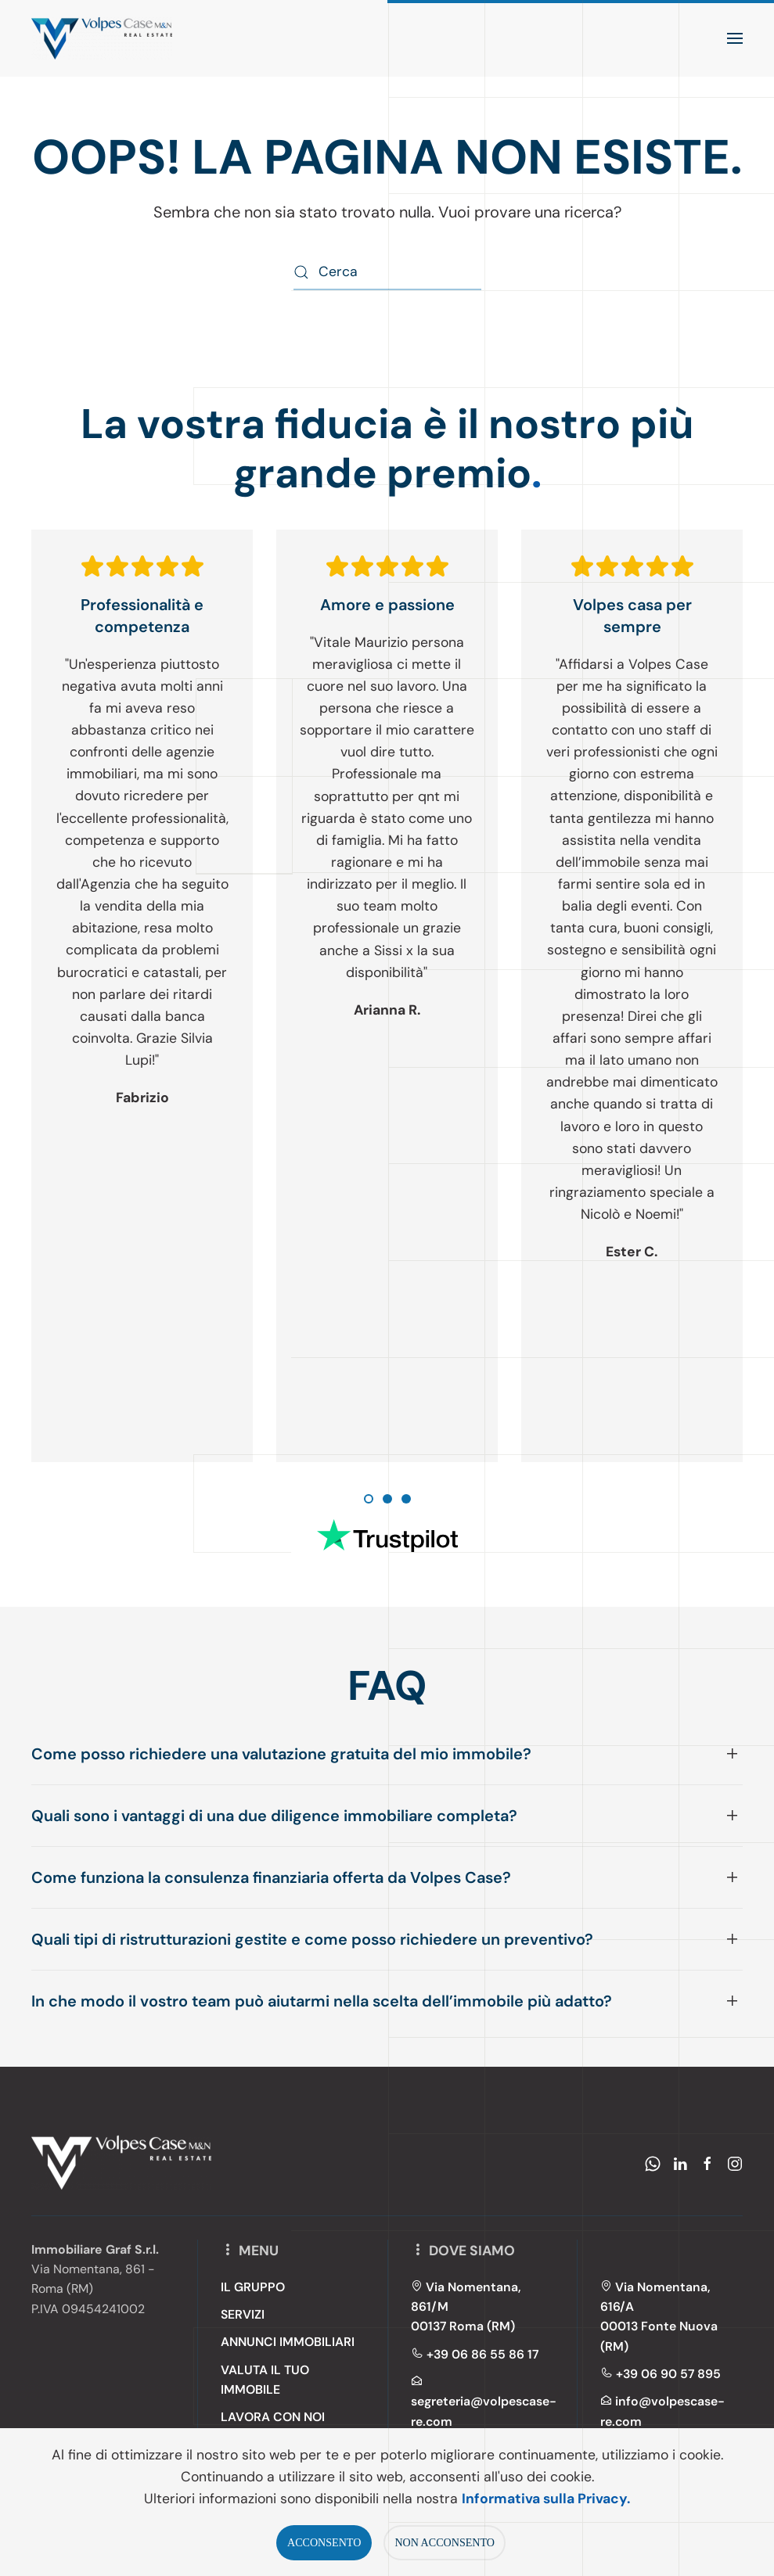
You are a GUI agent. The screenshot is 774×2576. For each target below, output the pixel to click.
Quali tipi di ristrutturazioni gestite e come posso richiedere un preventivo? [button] (312, 1939)
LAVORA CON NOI (273, 2417)
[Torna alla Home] (101, 38)
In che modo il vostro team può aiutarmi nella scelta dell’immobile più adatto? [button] (321, 2001)
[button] (735, 38)
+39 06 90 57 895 (660, 2374)
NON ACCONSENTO (444, 2542)
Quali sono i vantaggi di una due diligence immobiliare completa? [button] (274, 1815)
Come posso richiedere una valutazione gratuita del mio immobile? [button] (281, 1754)
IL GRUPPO (253, 2287)
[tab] (368, 1499)
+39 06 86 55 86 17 (474, 2354)
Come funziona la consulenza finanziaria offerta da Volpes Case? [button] (271, 1877)
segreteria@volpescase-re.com (483, 2402)
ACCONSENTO (324, 2542)
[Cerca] (387, 272)
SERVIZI (243, 2314)
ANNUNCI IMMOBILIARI (288, 2342)
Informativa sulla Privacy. (546, 2498)
